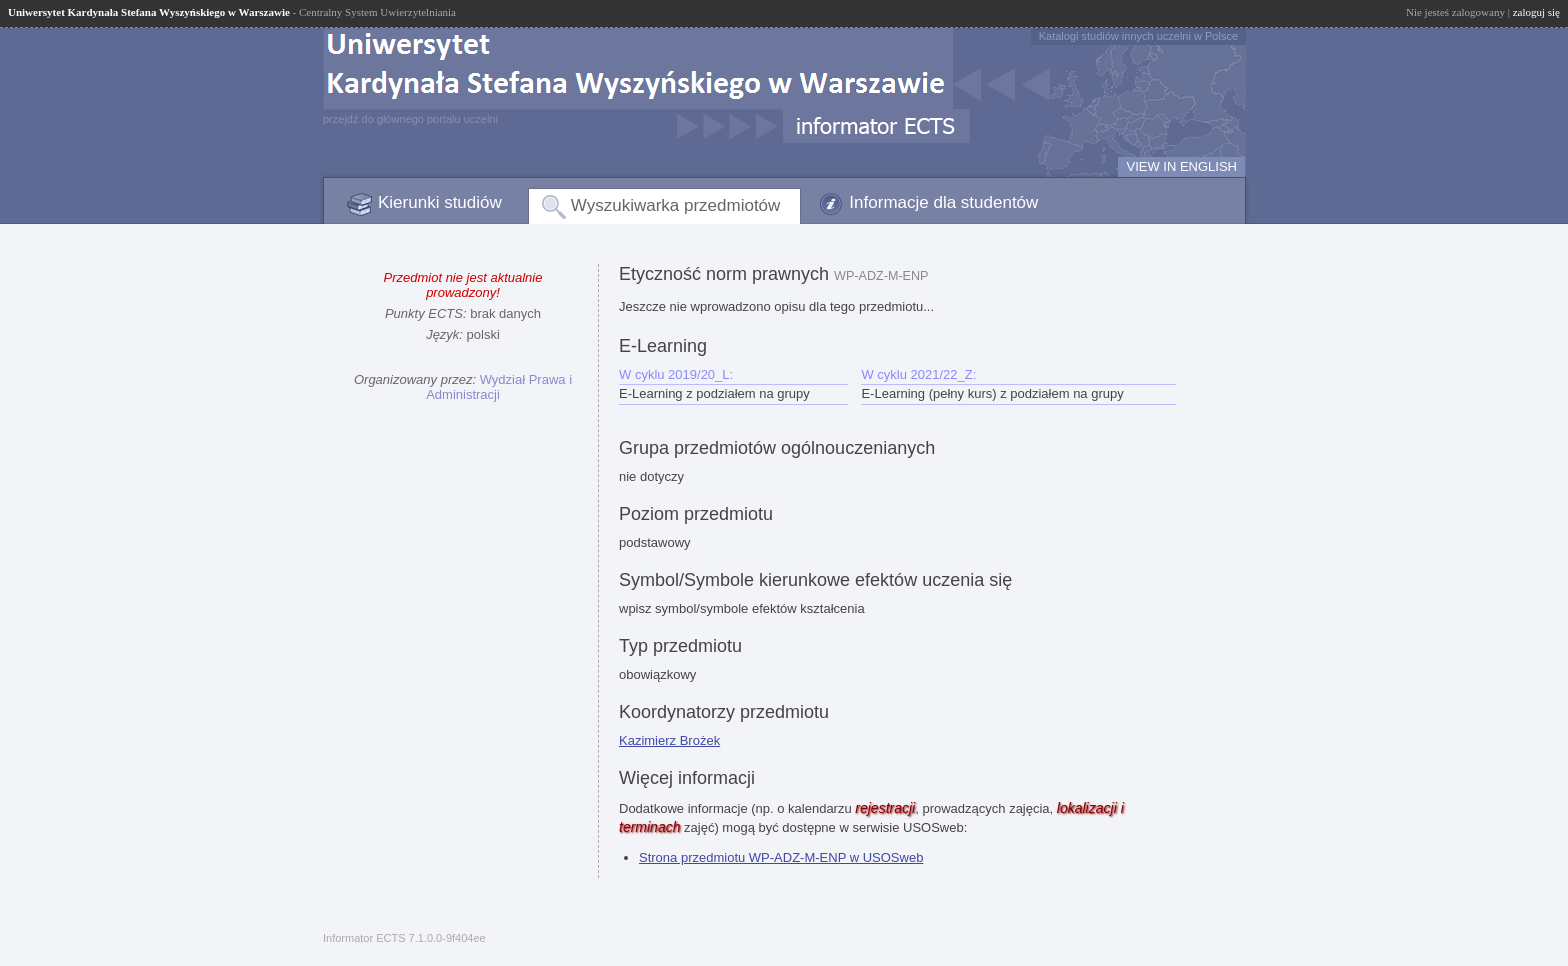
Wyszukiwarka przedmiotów (676, 205)
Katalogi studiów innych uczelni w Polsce (1138, 36)
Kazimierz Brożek (669, 740)
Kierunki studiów (440, 202)
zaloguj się (1536, 12)
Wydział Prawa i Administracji (499, 387)
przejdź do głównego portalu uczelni (410, 119)
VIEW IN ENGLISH (1181, 166)
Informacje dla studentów (943, 202)
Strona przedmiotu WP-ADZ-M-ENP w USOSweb (781, 857)
